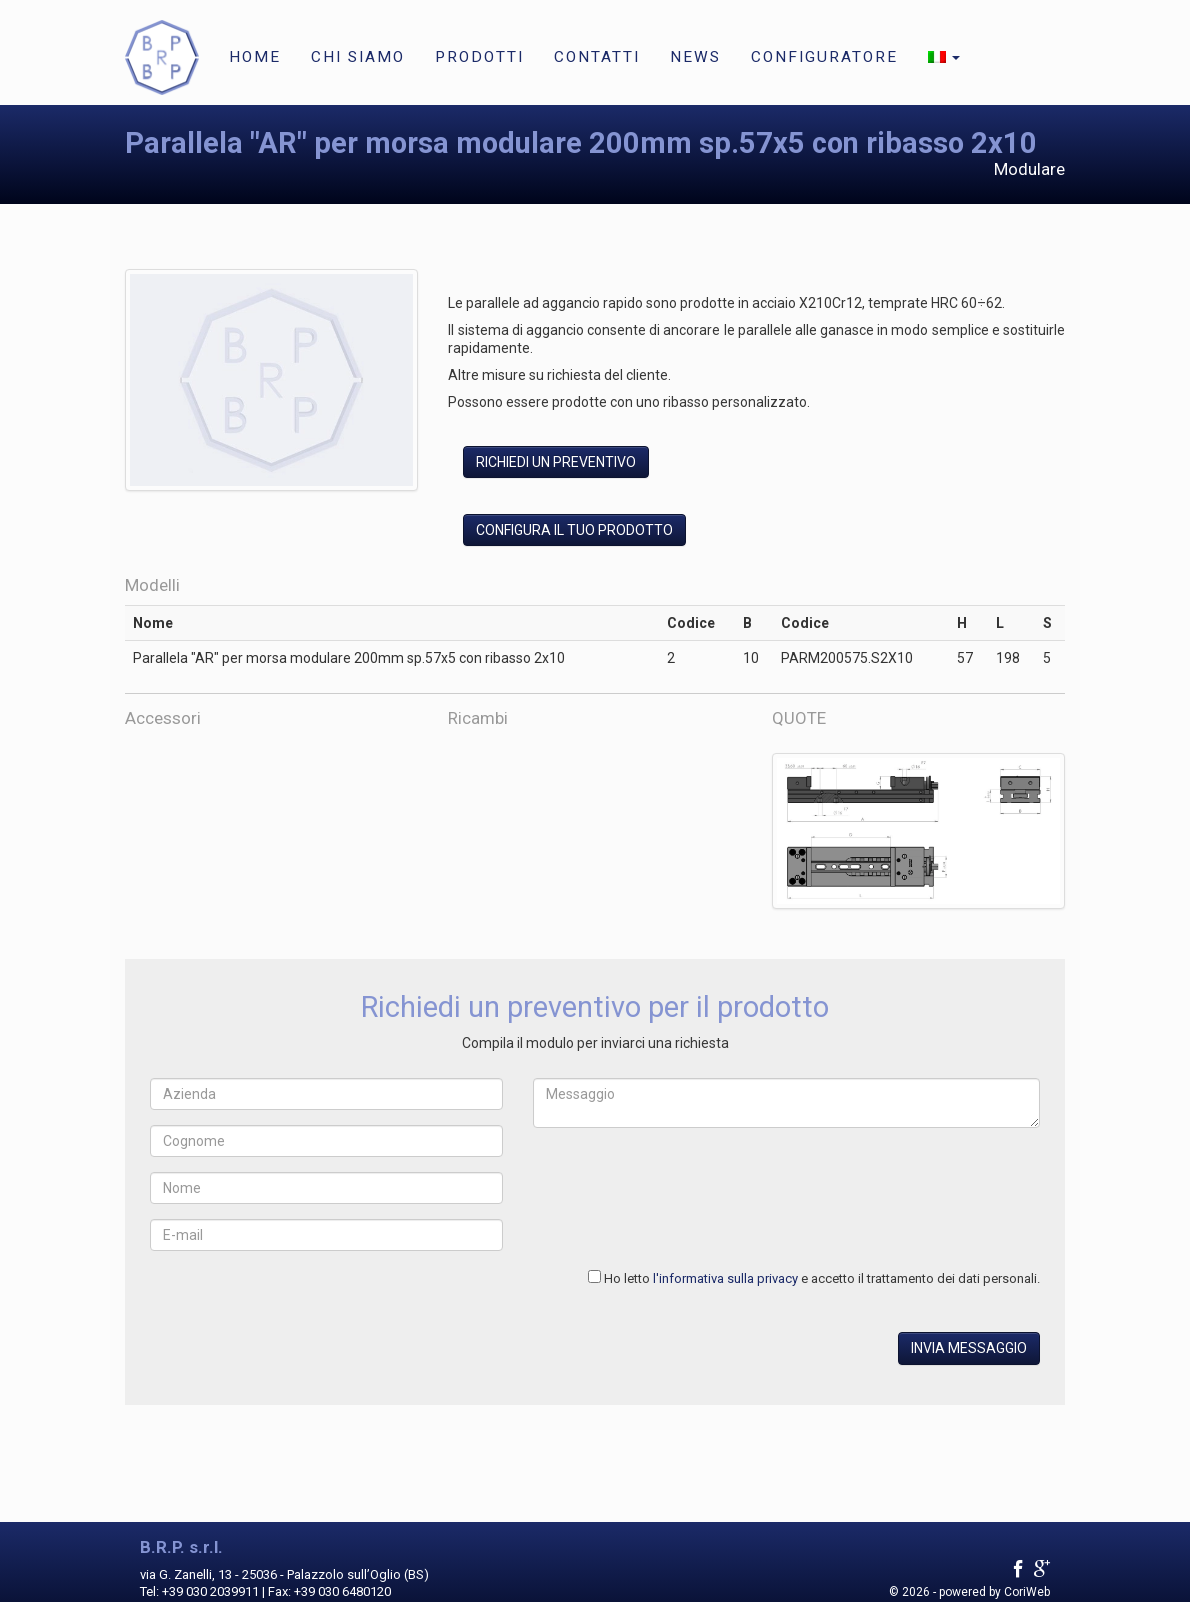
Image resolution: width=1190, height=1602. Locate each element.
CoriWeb (1027, 1592)
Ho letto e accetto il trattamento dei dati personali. (822, 1278)
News (695, 57)
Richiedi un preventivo (556, 462)
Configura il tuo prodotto (574, 530)
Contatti (597, 57)
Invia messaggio (969, 1348)
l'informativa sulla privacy (725, 1278)
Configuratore (824, 57)
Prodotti (479, 57)
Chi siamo (358, 57)
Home (255, 57)
